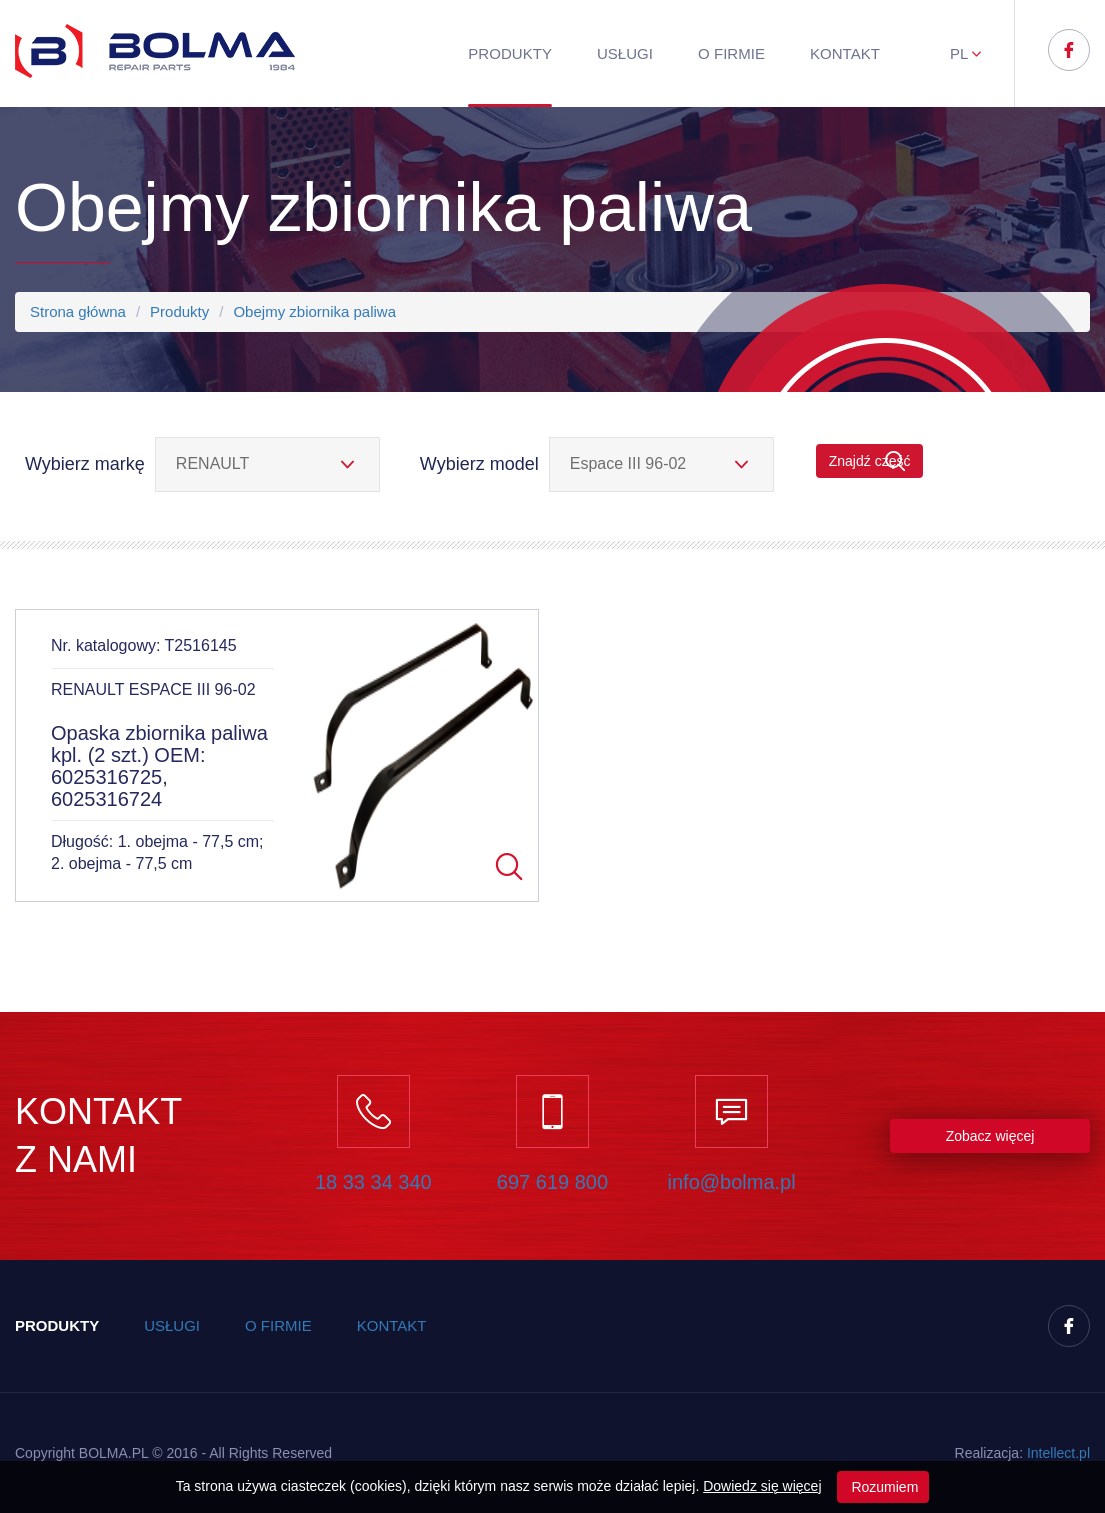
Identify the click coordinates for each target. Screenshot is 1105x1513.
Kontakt (845, 53)
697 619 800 (552, 1182)
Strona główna (78, 311)
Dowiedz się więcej (762, 1486)
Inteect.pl (1058, 1453)
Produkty (510, 53)
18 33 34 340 (373, 1182)
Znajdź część (870, 461)
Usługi (625, 53)
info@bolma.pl (732, 1182)
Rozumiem (883, 1487)
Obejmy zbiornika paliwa (314, 311)
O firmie (731, 53)
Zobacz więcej (990, 1136)
